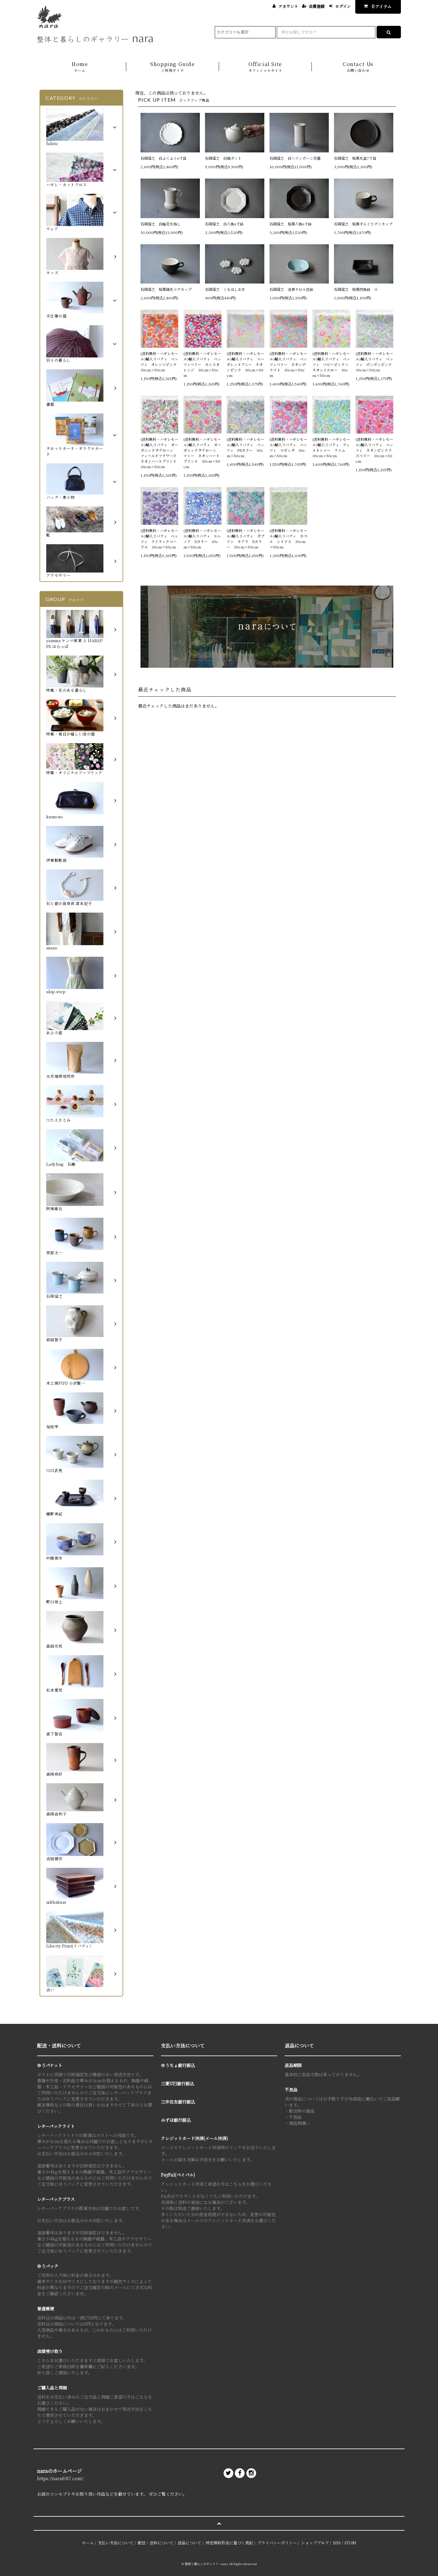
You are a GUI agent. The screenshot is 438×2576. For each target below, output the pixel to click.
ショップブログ (315, 2543)
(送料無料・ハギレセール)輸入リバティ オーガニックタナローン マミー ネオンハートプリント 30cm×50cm (202, 453)
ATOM (350, 2543)
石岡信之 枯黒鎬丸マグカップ (166, 289)
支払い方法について (116, 2543)
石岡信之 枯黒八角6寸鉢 (290, 223)
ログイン (343, 6)
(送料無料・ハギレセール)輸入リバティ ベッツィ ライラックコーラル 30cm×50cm (159, 538)
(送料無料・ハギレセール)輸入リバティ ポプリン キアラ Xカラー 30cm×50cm (245, 538)
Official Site (265, 67)
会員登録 (317, 6)
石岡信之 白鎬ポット (223, 158)
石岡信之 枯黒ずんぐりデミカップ (363, 223)
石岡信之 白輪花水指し (162, 223)
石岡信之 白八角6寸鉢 (224, 223)
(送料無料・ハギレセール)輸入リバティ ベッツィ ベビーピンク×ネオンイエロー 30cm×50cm (331, 364)
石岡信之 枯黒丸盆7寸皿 (355, 158)
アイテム (376, 6)
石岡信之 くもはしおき (225, 289)
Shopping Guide (172, 67)
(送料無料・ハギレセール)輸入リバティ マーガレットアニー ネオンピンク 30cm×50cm (245, 364)
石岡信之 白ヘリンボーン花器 (295, 158)
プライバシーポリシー (277, 2543)
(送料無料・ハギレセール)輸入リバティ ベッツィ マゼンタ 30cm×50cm (288, 447)
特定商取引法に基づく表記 (229, 2543)
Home (79, 67)
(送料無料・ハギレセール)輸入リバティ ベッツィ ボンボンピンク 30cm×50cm (374, 361)
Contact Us (358, 67)
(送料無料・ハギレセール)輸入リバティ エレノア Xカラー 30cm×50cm (202, 538)
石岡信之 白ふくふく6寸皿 (163, 158)
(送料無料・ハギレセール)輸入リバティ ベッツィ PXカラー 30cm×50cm (245, 447)
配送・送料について (155, 2543)
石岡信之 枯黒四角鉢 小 (356, 289)
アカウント (288, 6)
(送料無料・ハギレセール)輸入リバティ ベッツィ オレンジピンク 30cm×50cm (159, 361)
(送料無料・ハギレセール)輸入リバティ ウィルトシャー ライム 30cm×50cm (331, 447)
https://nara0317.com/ (60, 2478)
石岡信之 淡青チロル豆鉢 (291, 289)
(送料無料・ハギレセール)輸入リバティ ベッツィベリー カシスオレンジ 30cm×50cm (202, 364)
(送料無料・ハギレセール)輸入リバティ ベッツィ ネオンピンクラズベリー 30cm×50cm (374, 450)
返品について (189, 2543)
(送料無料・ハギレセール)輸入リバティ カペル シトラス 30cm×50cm (288, 538)
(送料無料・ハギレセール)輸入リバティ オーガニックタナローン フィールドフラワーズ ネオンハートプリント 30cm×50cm (159, 453)
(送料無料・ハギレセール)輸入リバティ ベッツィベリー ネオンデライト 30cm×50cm (288, 364)
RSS (337, 2543)
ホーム (88, 2543)
